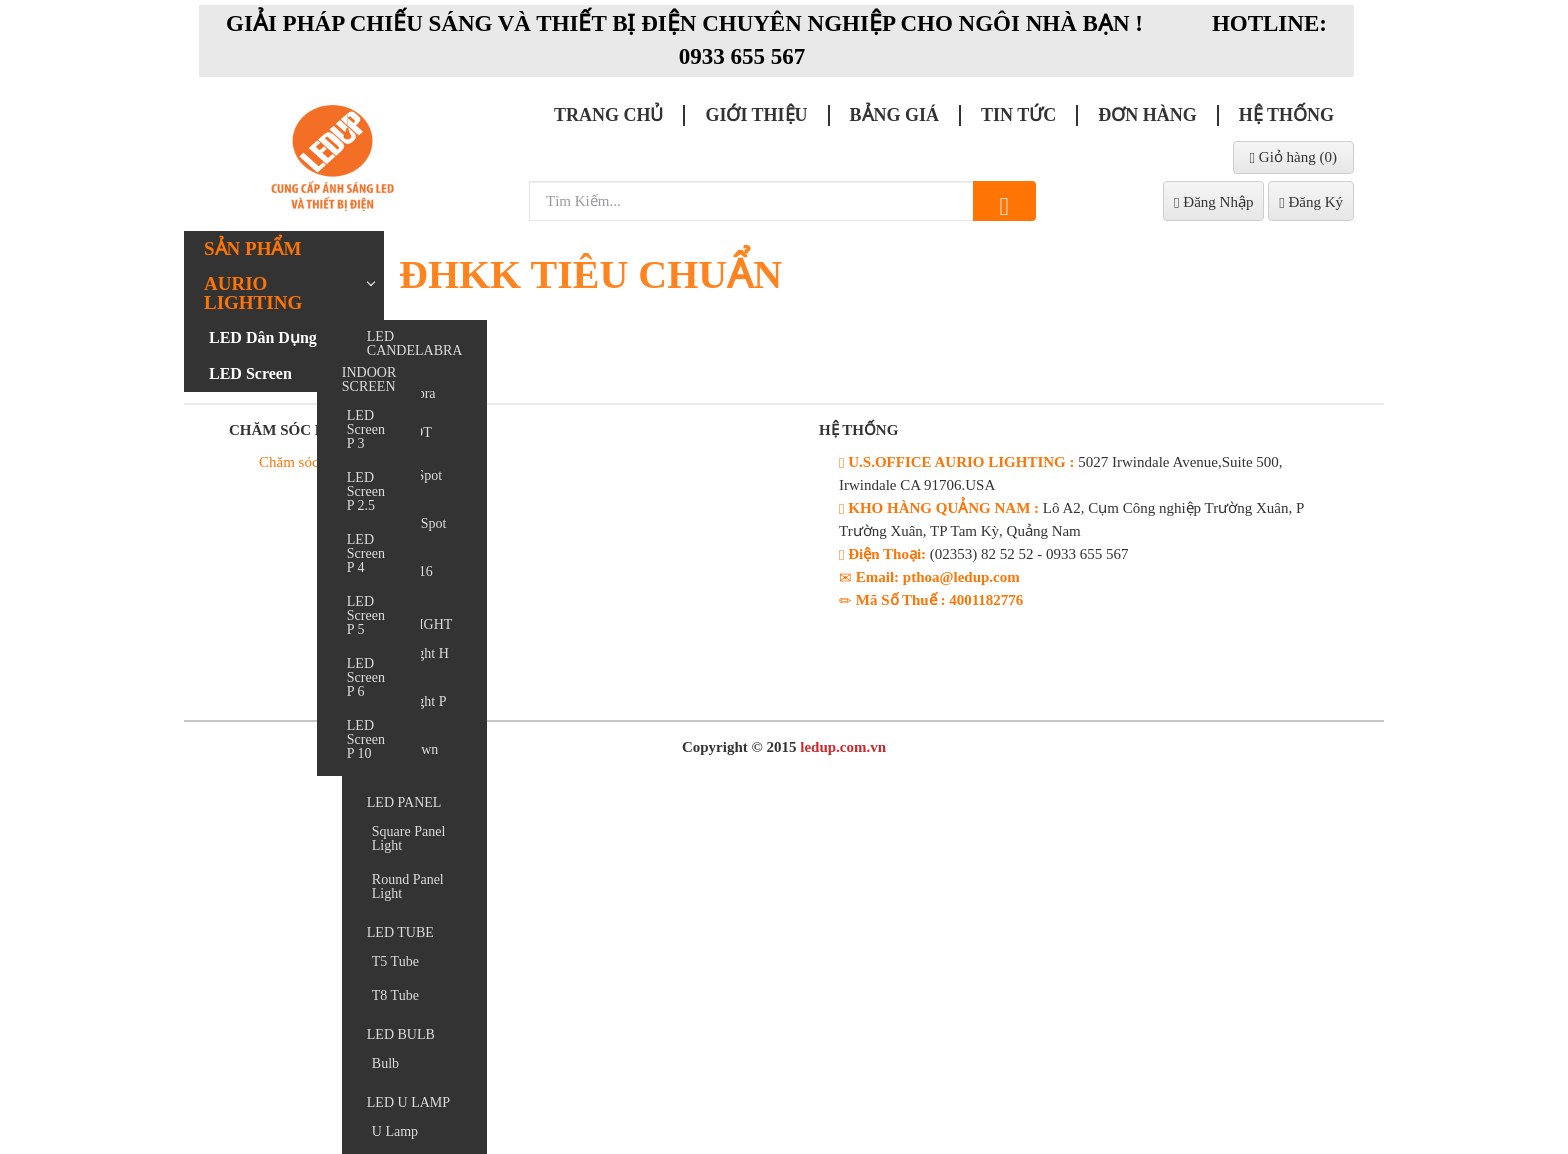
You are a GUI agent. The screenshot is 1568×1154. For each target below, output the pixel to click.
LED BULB (401, 1034)
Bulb (385, 1063)
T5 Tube (395, 961)
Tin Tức (1018, 115)
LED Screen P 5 (366, 615)
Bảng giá (895, 115)
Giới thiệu (756, 115)
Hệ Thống (1286, 115)
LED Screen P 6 (366, 677)
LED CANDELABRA (415, 343)
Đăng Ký (1311, 202)
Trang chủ (609, 115)
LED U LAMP (408, 1102)
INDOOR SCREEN (369, 379)
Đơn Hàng (1147, 115)
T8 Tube (395, 995)
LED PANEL (404, 802)
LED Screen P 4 (366, 553)
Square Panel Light (408, 838)
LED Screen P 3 (366, 429)
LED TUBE (400, 932)
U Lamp (395, 1131)
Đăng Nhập (1213, 202)
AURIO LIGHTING (253, 293)
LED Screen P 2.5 (366, 491)
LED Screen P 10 (366, 739)
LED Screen (250, 373)
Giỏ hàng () (1293, 157)
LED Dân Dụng (263, 337)
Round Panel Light (408, 886)
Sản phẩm (252, 248)
